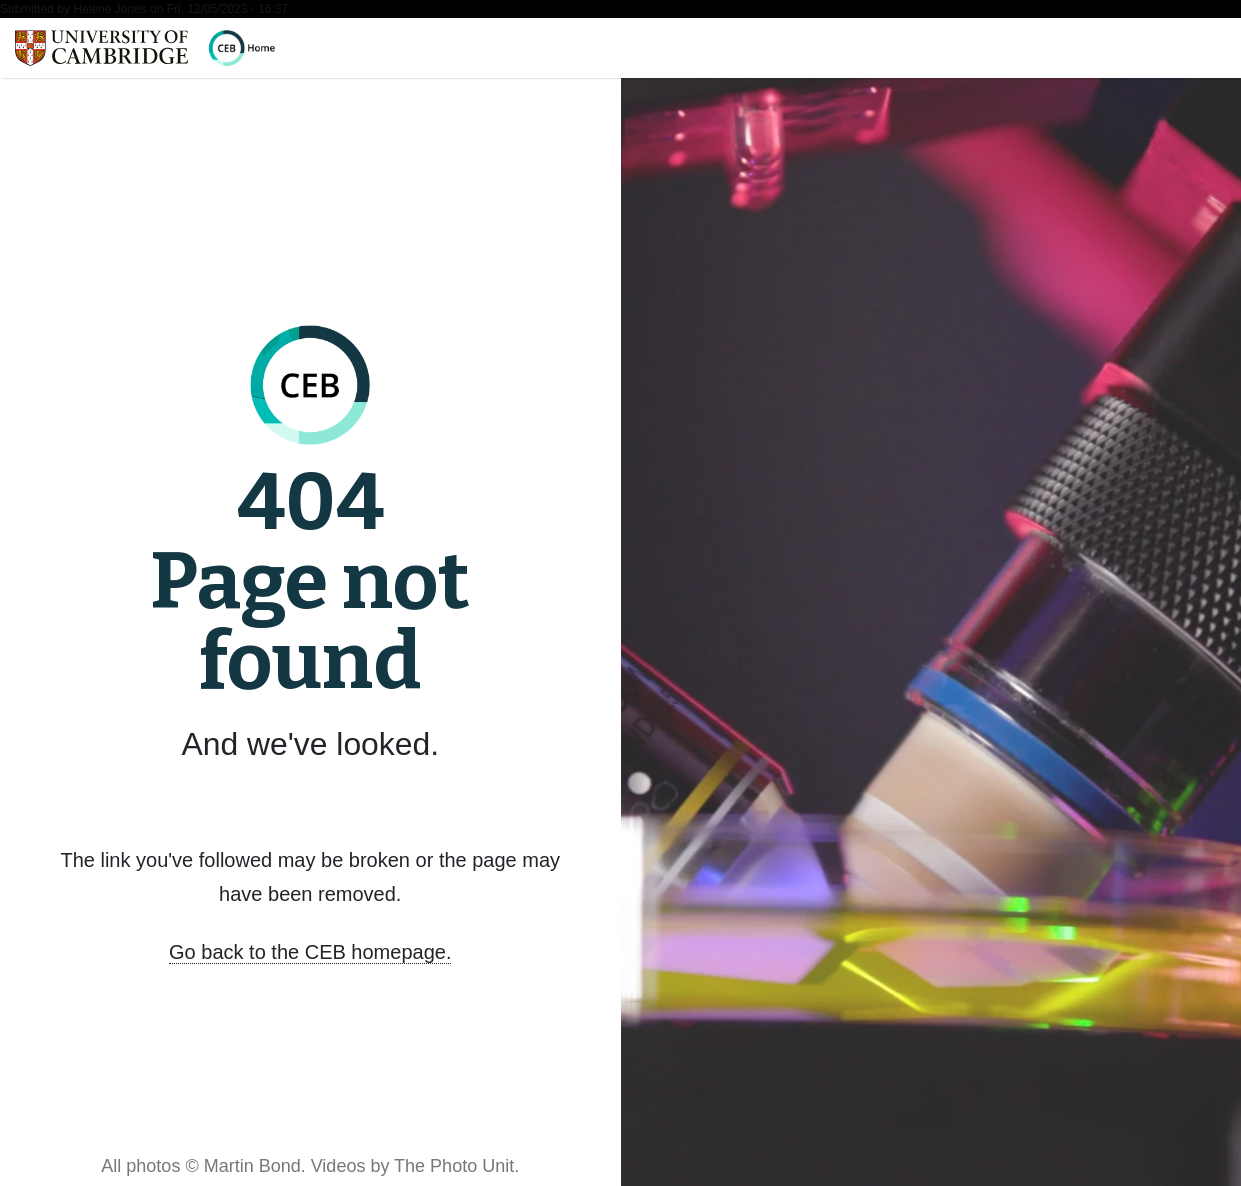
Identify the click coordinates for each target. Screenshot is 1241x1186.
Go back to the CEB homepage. (310, 952)
